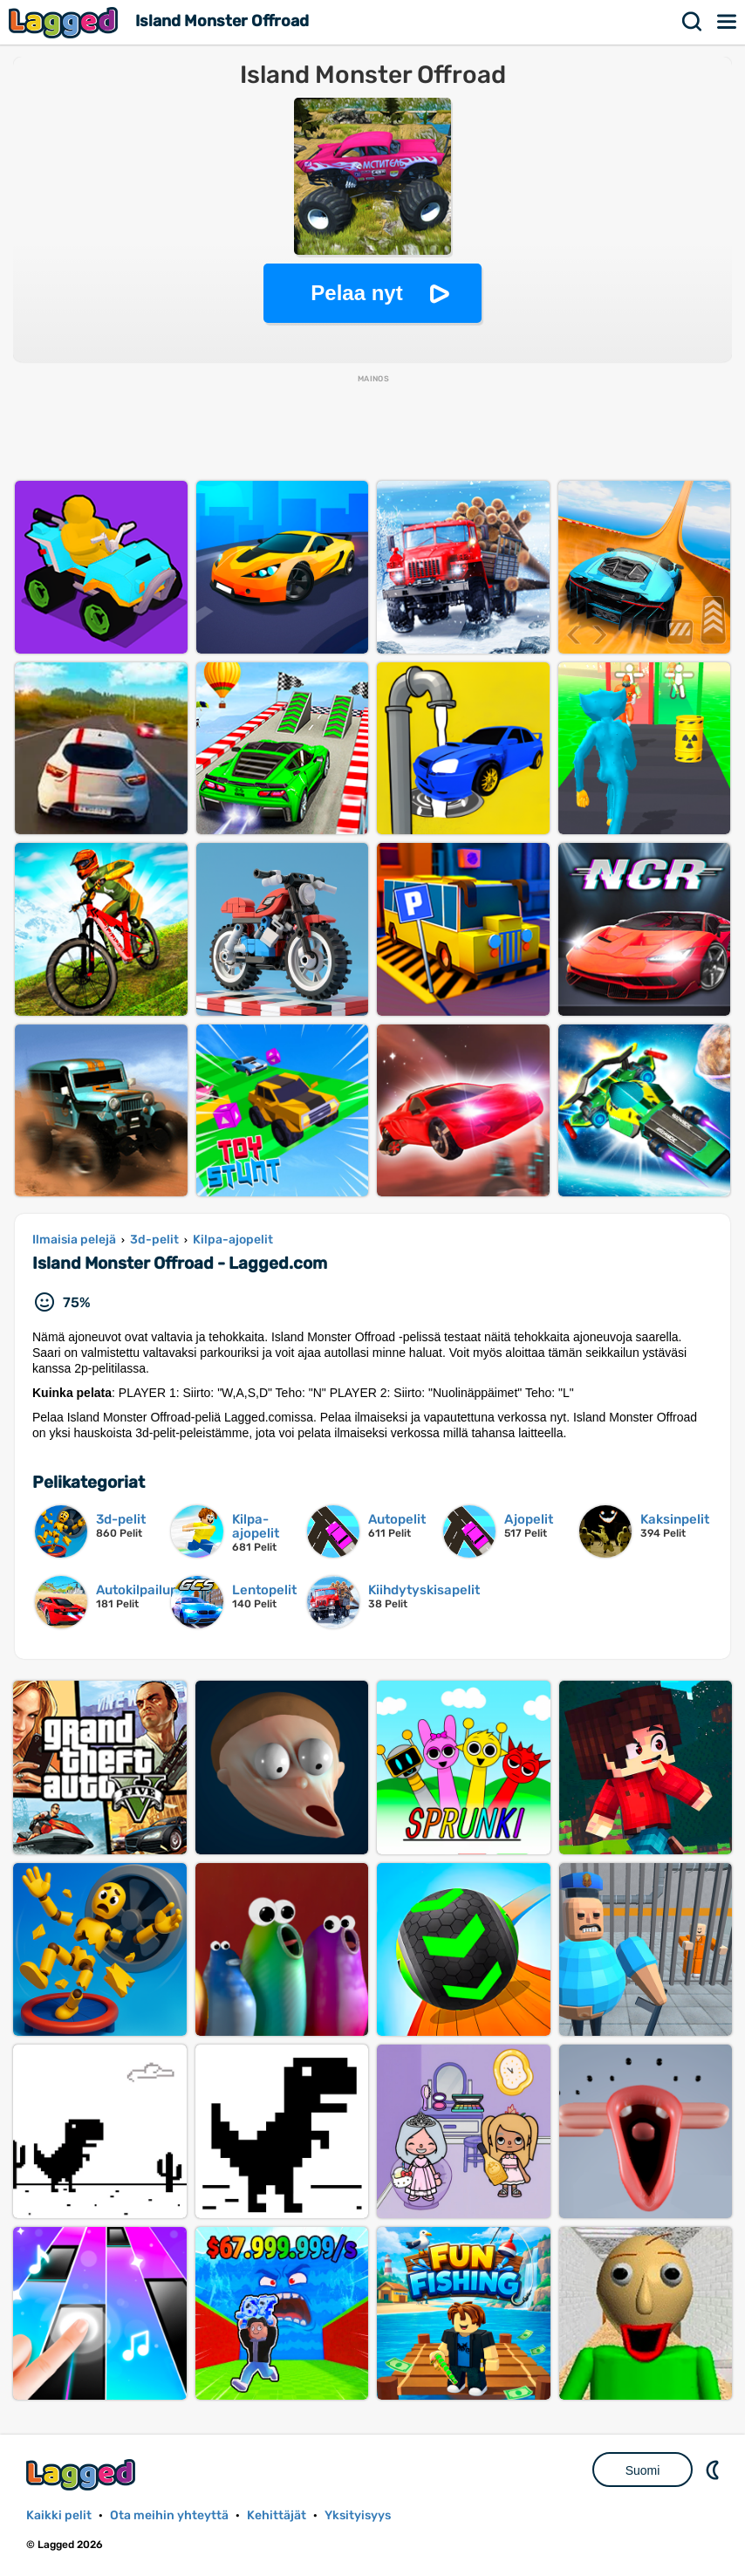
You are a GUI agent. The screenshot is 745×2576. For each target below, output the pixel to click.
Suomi (642, 2470)
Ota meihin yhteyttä (169, 2515)
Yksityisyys (358, 2515)
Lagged (65, 22)
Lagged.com (83, 2474)
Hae (692, 22)
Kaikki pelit (59, 2515)
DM (714, 2469)
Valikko (727, 22)
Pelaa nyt (356, 293)
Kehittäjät (276, 2515)
